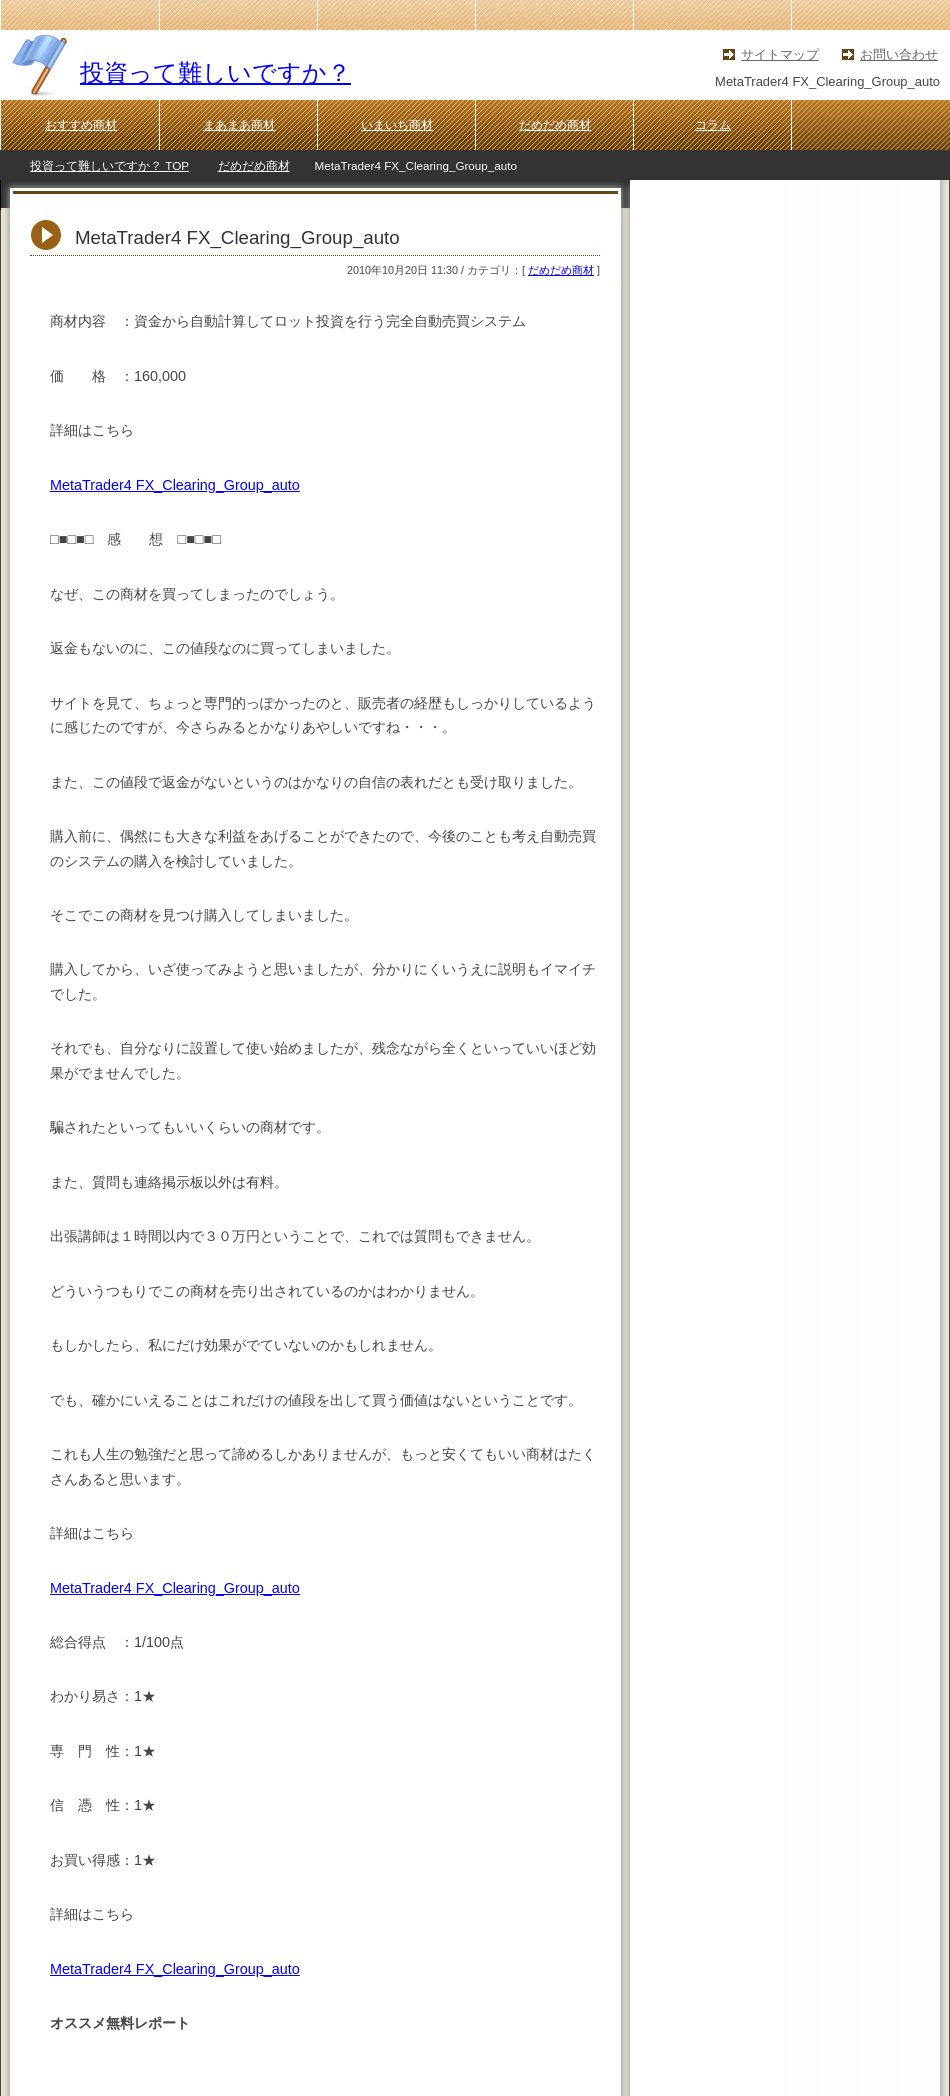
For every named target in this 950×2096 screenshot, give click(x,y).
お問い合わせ (899, 54)
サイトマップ (780, 54)
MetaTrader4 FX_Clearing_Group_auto (175, 485)
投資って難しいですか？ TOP (109, 165)
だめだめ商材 (555, 125)
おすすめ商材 (81, 125)
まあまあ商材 (239, 125)
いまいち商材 (397, 125)
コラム (713, 125)
